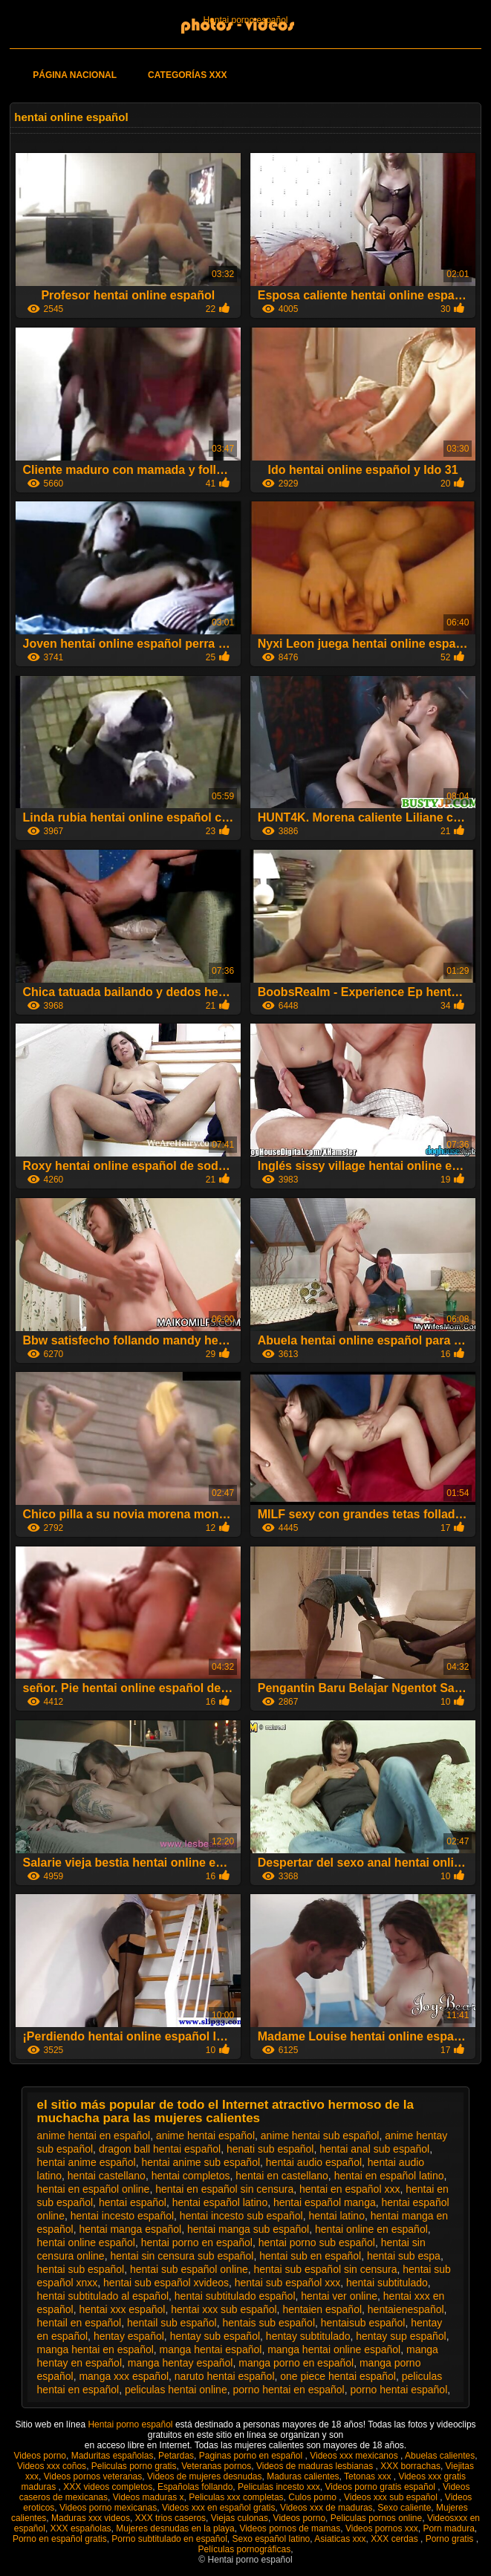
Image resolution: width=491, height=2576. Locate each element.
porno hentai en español (288, 2390)
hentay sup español (401, 2336)
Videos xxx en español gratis (219, 2507)
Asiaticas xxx (339, 2539)
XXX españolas (81, 2528)
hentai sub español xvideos (166, 2283)
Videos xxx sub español (392, 2497)
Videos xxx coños (51, 2466)
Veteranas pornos (216, 2466)
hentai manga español (130, 2229)
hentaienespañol (406, 2309)
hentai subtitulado (387, 2283)
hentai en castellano (281, 2176)
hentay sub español (215, 2336)
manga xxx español (124, 2376)
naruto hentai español (225, 2376)
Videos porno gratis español (381, 2487)
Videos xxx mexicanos (355, 2455)
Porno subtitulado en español (169, 2539)
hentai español (132, 2202)
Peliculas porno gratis (134, 2466)
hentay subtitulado (308, 2336)
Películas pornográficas (244, 2549)
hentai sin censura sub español (181, 2256)
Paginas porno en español (252, 2455)
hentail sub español (172, 2323)
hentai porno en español (197, 2242)
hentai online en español (371, 2229)
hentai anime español (86, 2162)
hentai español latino (219, 2202)
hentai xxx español (122, 2309)
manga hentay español (180, 2363)
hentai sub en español (310, 2256)
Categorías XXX (187, 75)
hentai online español (86, 2242)
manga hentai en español (95, 2349)
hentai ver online (339, 2296)
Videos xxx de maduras (326, 2507)
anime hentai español (205, 2135)
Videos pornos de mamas (289, 2528)
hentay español (129, 2336)
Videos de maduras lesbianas (316, 2466)
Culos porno (313, 2497)
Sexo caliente (404, 2507)
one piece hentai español (338, 2376)
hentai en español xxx (349, 2189)
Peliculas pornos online (376, 2518)
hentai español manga (324, 2202)
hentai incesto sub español (241, 2216)
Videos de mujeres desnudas (204, 2476)
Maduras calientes (303, 2476)
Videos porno (39, 2455)
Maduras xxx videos (90, 2518)
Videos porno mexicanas (108, 2507)
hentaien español (322, 2309)
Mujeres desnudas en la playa (175, 2528)
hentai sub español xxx (287, 2283)
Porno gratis (451, 2539)
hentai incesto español (122, 2216)
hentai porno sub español (316, 2242)
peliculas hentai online (176, 2390)
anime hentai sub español (320, 2135)
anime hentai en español (94, 2135)
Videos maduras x (148, 2497)
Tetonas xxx (369, 2476)
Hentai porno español (245, 20)
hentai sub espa (403, 2256)
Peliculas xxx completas (236, 2497)
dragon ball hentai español (160, 2149)
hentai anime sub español (200, 2162)
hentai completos (191, 2176)
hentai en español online (93, 2189)
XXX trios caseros (170, 2518)
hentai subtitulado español (235, 2296)
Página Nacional (75, 75)
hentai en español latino (389, 2176)
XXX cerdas (395, 2539)
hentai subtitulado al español (103, 2296)
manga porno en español (296, 2363)
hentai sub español (81, 2269)
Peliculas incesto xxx (279, 2487)
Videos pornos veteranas (93, 2476)
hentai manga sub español (248, 2229)
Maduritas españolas (112, 2455)
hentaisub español (363, 2323)
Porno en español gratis (60, 2539)
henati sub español (270, 2149)
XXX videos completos (107, 2487)
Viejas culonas (239, 2518)
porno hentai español (398, 2390)
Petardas (176, 2455)
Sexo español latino (271, 2539)
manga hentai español (211, 2349)
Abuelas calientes (440, 2455)
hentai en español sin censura (224, 2189)
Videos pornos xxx (381, 2528)
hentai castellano (107, 2176)
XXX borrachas (410, 2466)
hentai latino (336, 2216)
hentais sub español (268, 2323)
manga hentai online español (333, 2349)
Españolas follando (195, 2487)
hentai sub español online (189, 2269)
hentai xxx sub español (223, 2309)
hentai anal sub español (374, 2149)
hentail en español (79, 2323)
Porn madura (448, 2528)
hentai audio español (314, 2162)
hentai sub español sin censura (325, 2269)
